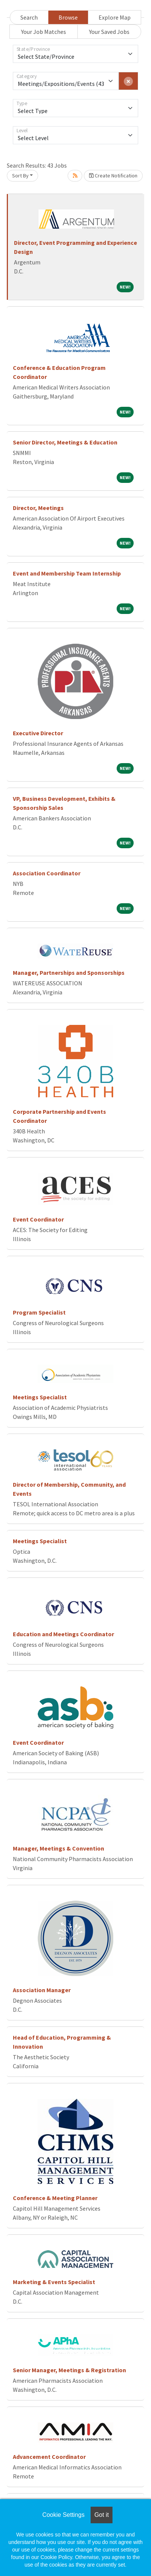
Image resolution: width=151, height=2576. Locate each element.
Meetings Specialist (40, 1397)
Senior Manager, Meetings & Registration (69, 2370)
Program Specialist (39, 1312)
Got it (101, 2515)
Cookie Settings (63, 2515)
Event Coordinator (38, 1219)
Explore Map (115, 17)
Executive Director (38, 733)
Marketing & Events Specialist (54, 2282)
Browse (68, 17)
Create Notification (113, 175)
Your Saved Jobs (109, 31)
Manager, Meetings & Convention (58, 1848)
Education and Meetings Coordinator (63, 1634)
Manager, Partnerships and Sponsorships (69, 972)
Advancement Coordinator (49, 2456)
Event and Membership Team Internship (67, 573)
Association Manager (42, 1990)
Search (29, 17)
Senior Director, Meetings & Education (65, 442)
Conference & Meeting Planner (55, 2198)
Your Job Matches (43, 31)
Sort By (20, 175)
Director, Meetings (38, 508)
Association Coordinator (46, 873)
